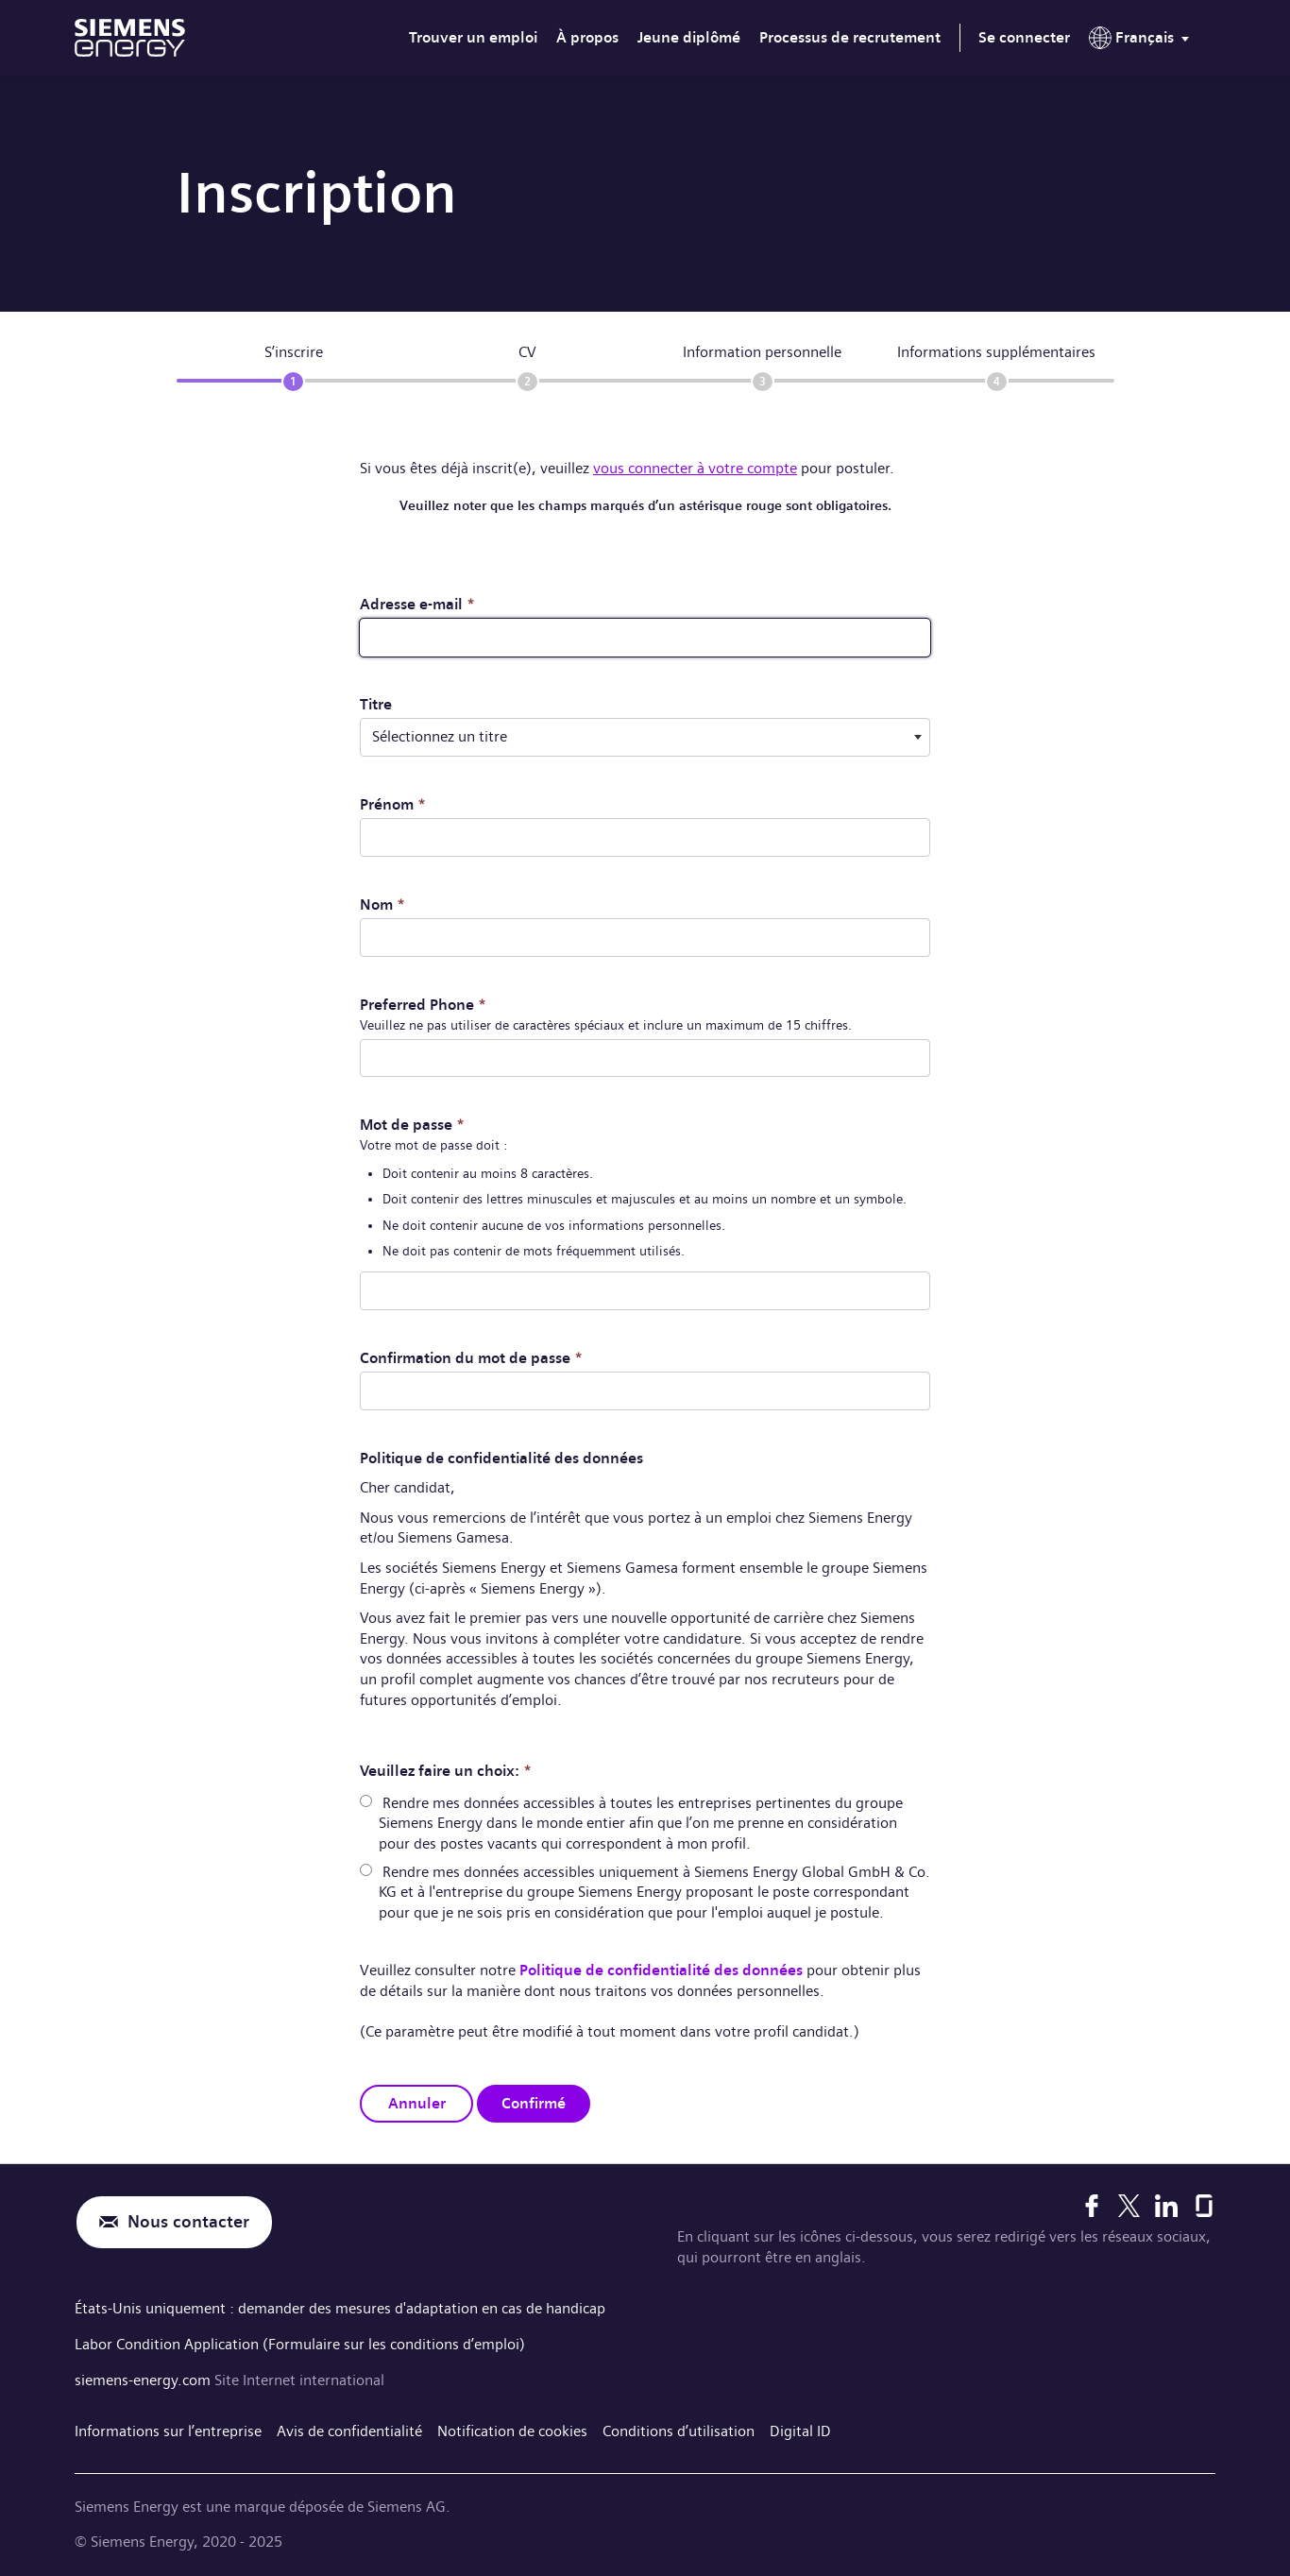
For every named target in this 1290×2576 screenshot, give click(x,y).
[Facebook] (1091, 2203)
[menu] (1143, 42)
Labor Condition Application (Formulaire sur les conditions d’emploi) (300, 2339)
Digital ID (800, 2426)
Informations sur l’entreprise (168, 2426)
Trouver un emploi (473, 37)
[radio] (366, 1799)
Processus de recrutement (850, 37)
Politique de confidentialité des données (661, 1968)
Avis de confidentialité (349, 2426)
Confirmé (533, 2100)
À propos (587, 37)
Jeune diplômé (688, 37)
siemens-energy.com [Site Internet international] (144, 2375)
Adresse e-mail (417, 604)
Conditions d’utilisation (679, 2426)
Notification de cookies (512, 2426)
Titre (376, 704)
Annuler (417, 2100)
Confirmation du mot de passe (471, 1356)
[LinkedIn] (1166, 2203)
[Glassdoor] (1204, 2203)
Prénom (393, 803)
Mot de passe (412, 1123)
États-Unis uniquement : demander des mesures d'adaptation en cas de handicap (340, 2304)
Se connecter (1024, 37)
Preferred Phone (423, 1003)
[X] (1129, 2203)
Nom (382, 904)
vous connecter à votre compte (695, 468)
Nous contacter (188, 2219)
